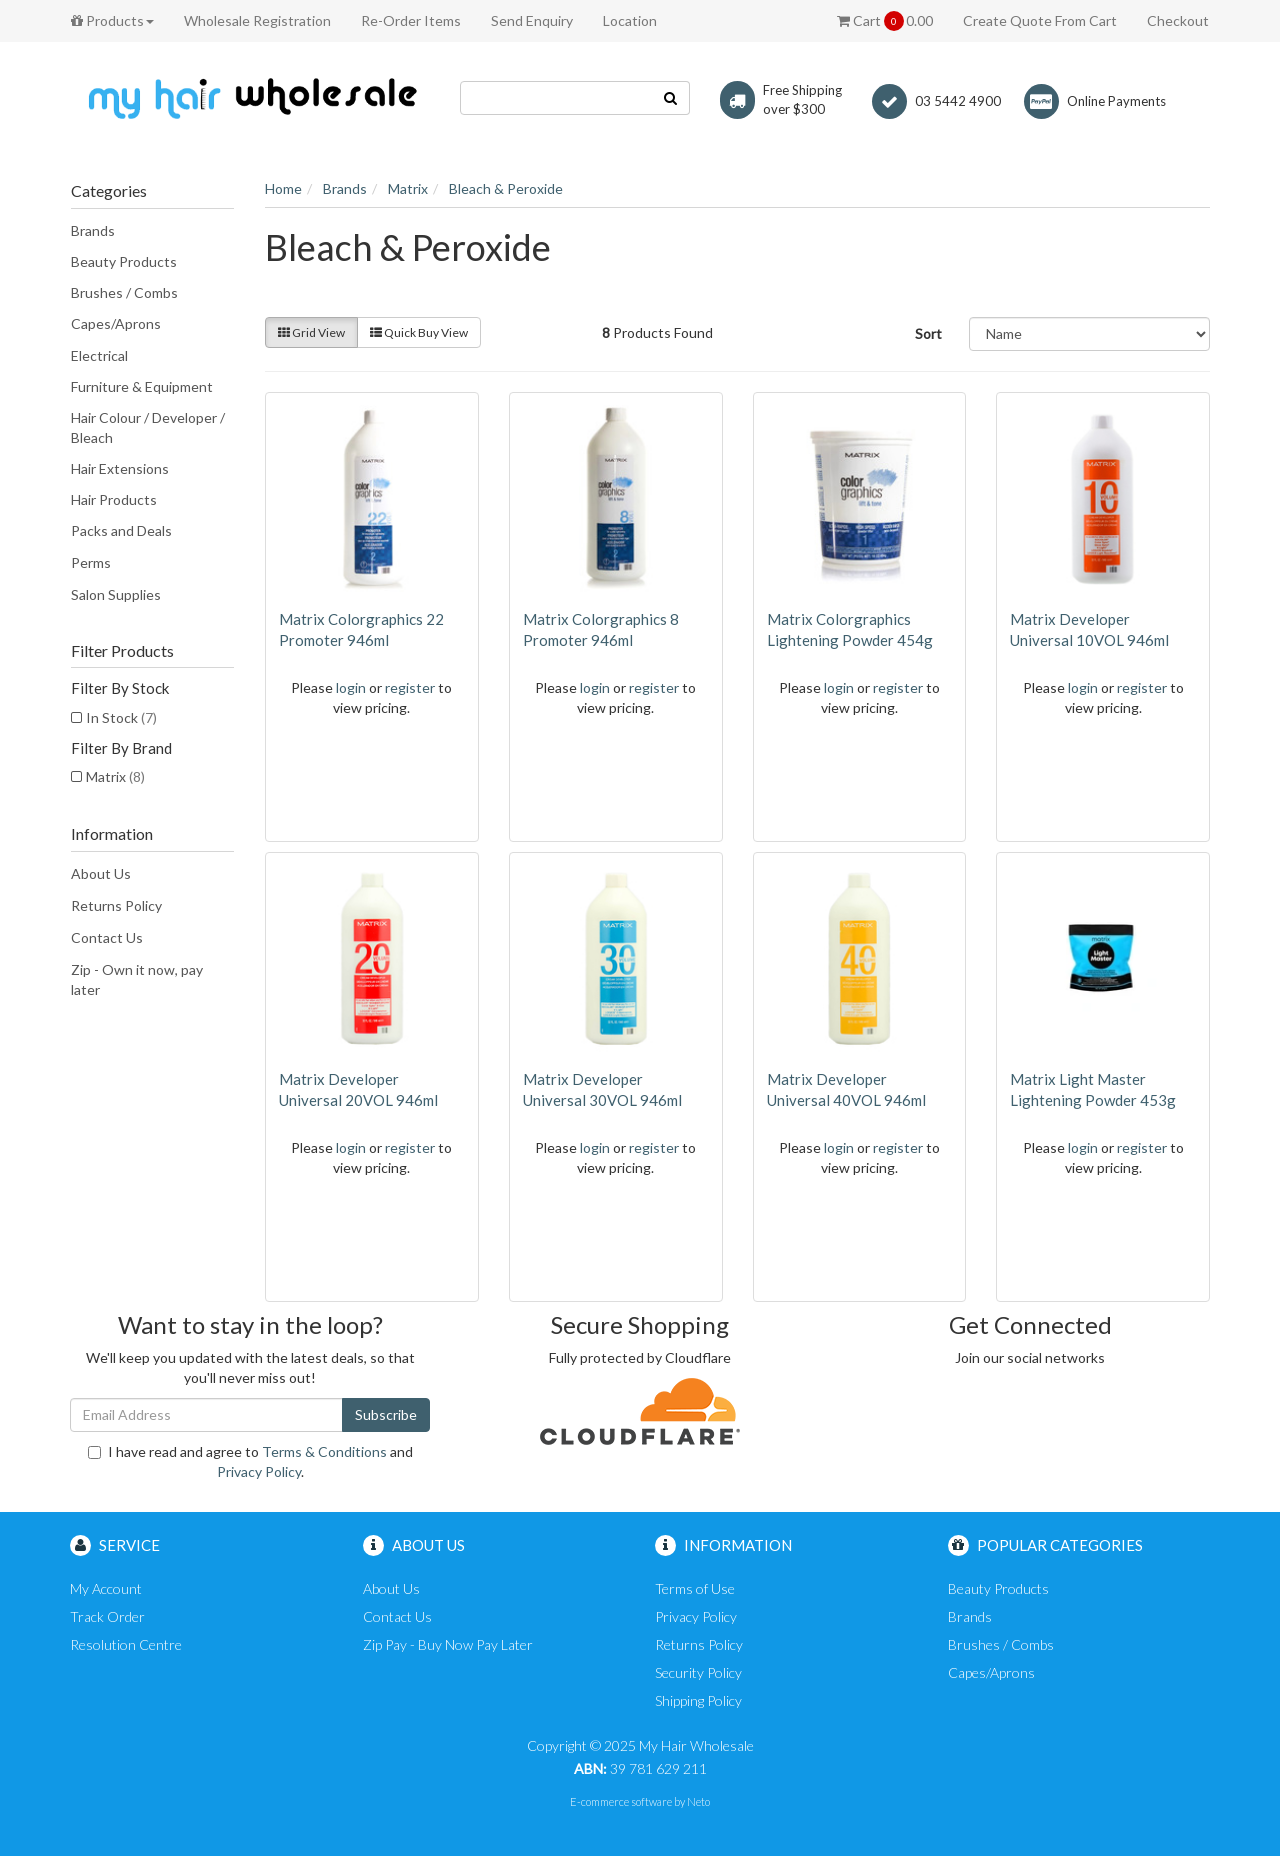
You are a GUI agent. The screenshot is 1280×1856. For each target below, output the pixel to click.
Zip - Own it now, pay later (137, 979)
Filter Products (122, 651)
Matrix (115, 776)
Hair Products (114, 499)
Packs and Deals (121, 530)
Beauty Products (124, 261)
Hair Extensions (120, 468)
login (351, 687)
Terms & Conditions (324, 1451)
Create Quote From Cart (1040, 20)
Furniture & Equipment (142, 386)
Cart (885, 21)
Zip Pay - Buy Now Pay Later (448, 1644)
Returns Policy (116, 905)
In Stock (121, 717)
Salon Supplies (116, 594)
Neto (698, 1801)
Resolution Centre (126, 1644)
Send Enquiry (532, 20)
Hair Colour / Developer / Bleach (148, 427)
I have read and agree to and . (250, 1461)
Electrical (99, 355)
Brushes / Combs (124, 292)
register (410, 687)
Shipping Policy (698, 1700)
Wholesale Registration (257, 20)
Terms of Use (695, 1588)
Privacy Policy (259, 1471)
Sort (928, 333)
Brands (93, 230)
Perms (91, 562)
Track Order (107, 1616)
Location (630, 20)
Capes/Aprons (116, 323)
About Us (101, 873)
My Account (106, 1588)
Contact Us (107, 937)
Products (112, 20)
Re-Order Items (411, 20)
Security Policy (698, 1672)
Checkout (1178, 20)
